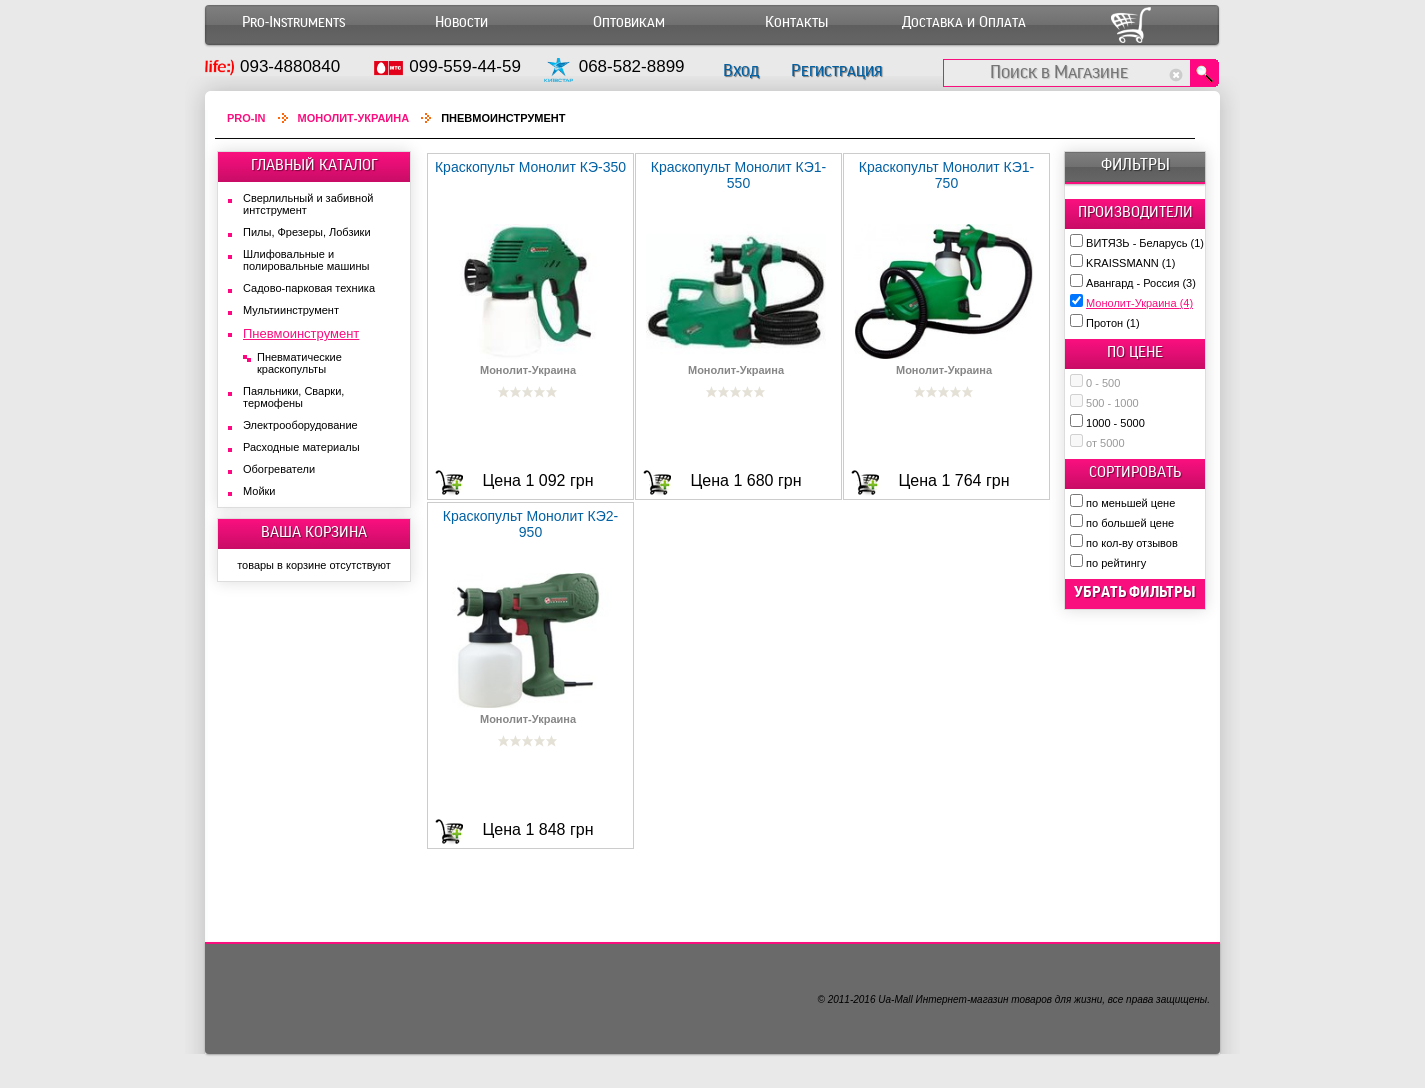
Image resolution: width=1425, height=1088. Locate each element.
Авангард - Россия (1141, 283)
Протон (1113, 323)
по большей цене (1130, 523)
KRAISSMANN (1130, 263)
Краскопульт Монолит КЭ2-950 (531, 524)
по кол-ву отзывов (1132, 543)
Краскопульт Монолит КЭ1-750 (947, 175)
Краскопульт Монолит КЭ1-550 (739, 175)
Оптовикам (629, 22)
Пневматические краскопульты (299, 363)
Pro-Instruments (293, 22)
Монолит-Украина (1139, 303)
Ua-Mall (895, 999)
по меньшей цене (1130, 503)
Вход (741, 70)
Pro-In (246, 118)
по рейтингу (1116, 563)
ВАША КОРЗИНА (314, 532)
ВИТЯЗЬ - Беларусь (1145, 243)
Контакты (796, 22)
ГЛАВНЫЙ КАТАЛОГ (314, 165)
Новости (461, 22)
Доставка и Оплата (964, 22)
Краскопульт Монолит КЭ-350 (530, 167)
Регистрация (836, 70)
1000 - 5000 (1115, 423)
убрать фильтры (1135, 592)
